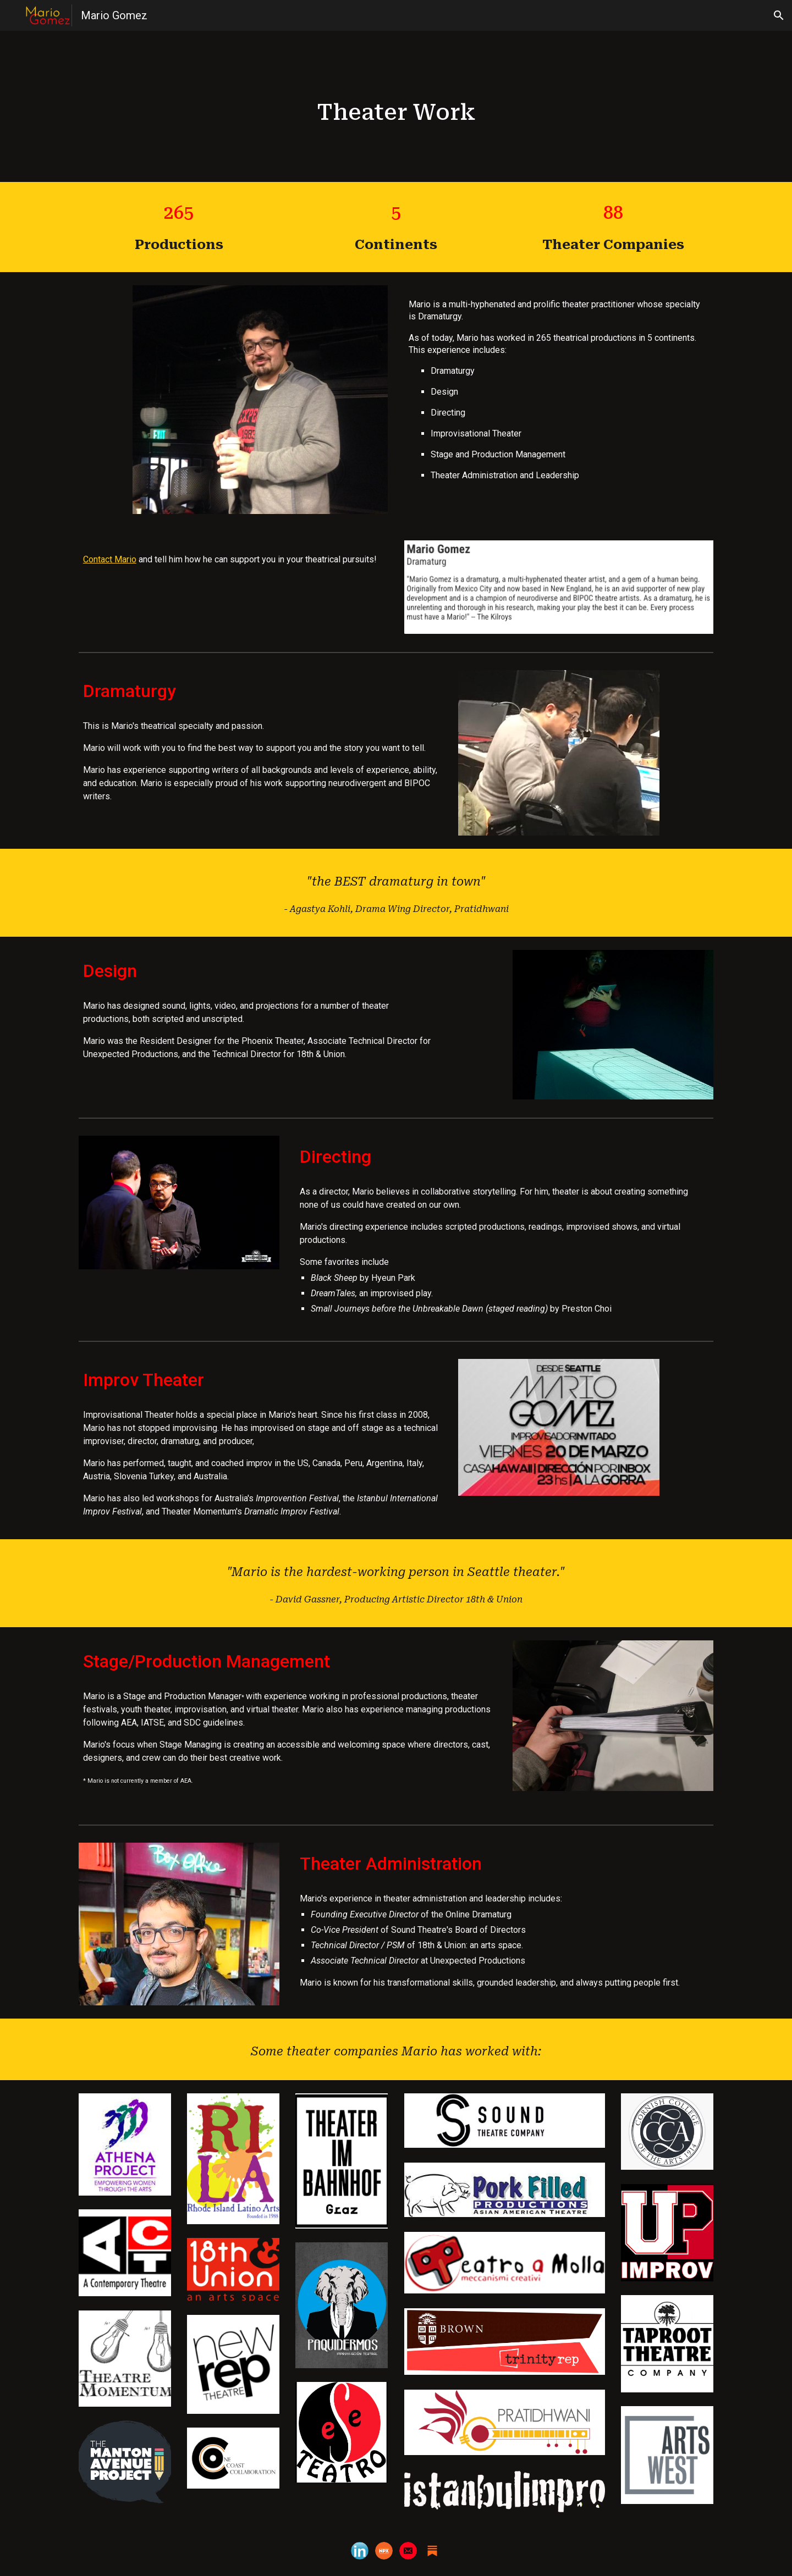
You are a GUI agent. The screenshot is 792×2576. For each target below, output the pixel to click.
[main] (396, 106)
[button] (779, 15)
